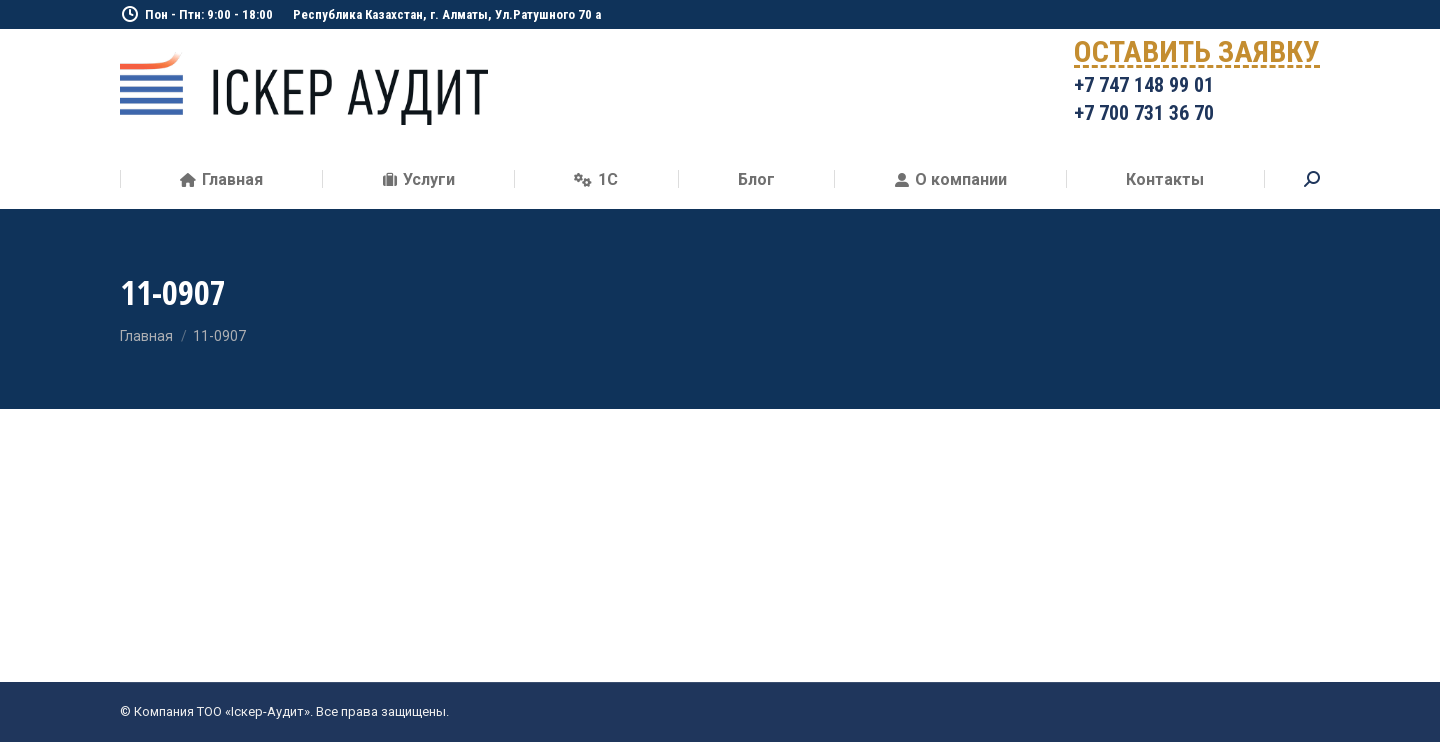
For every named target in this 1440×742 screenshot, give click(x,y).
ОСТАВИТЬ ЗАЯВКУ (1197, 55)
